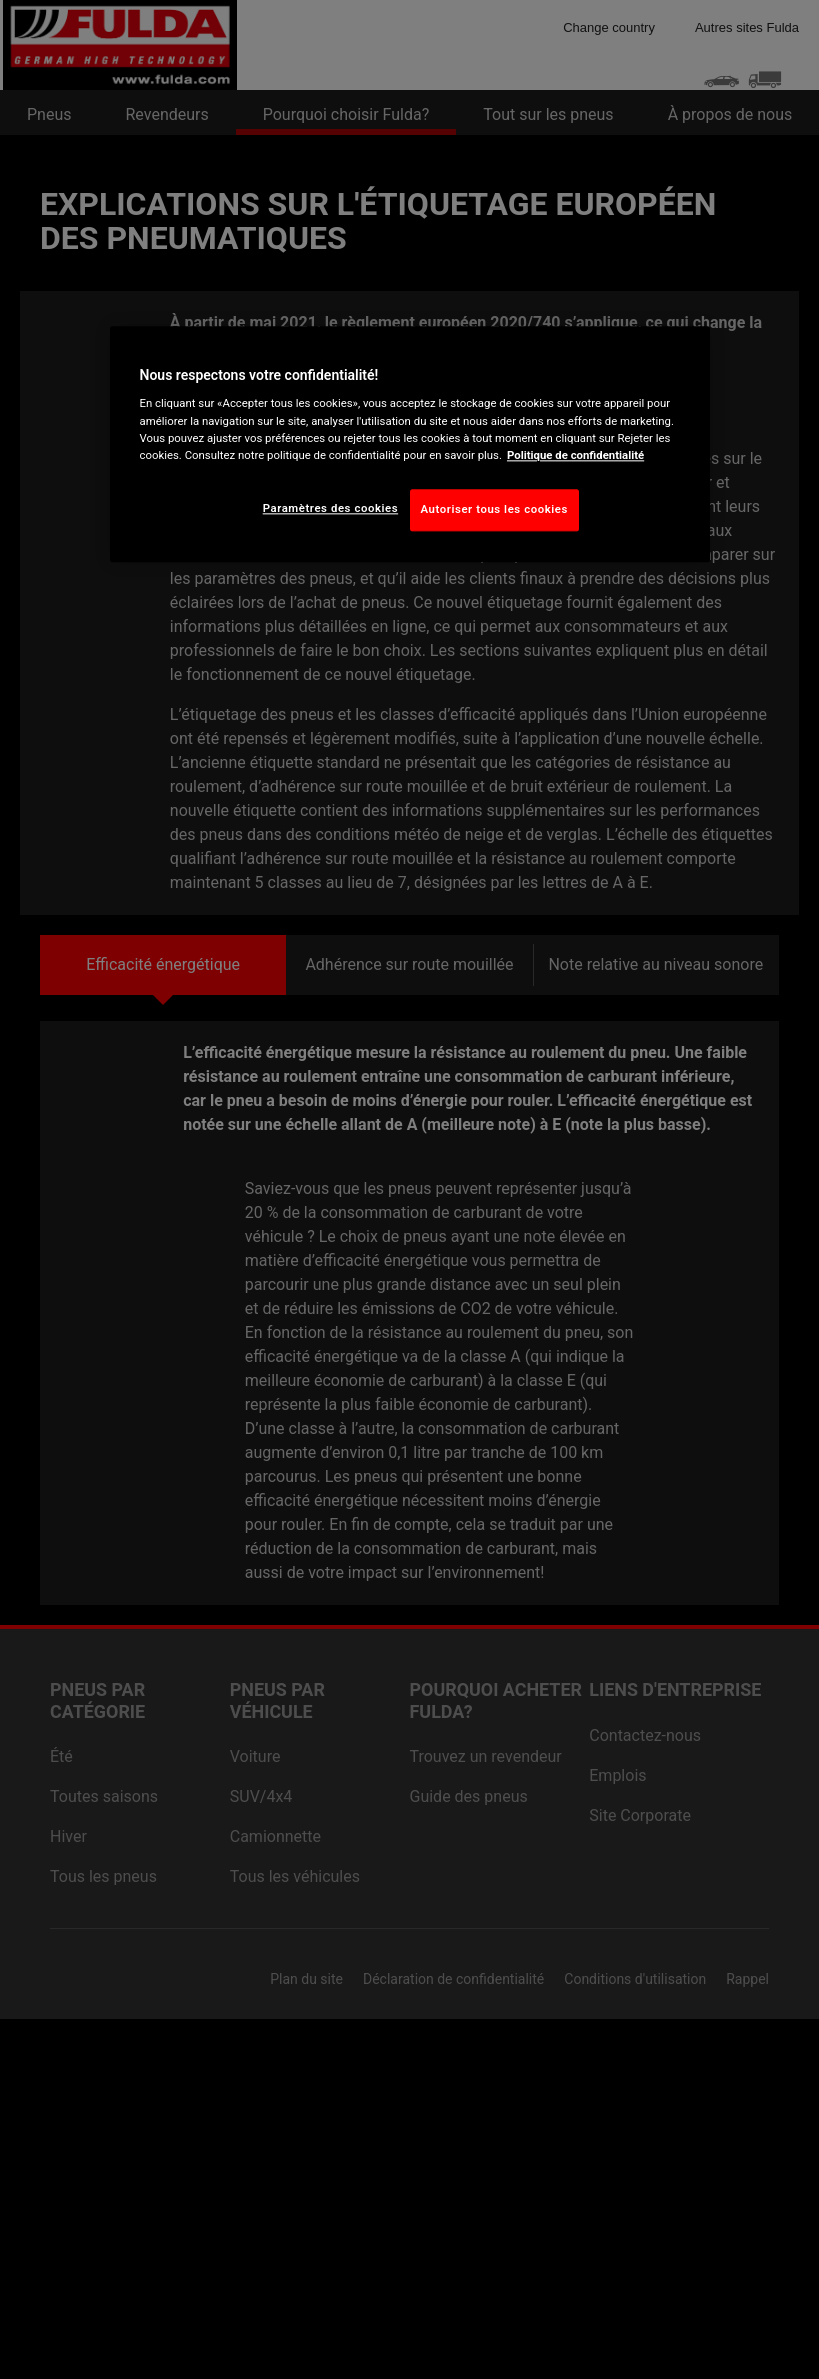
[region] (410, 444)
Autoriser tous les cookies (494, 509)
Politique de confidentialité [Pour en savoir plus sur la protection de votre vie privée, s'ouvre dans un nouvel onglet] (575, 455)
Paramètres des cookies (330, 508)
